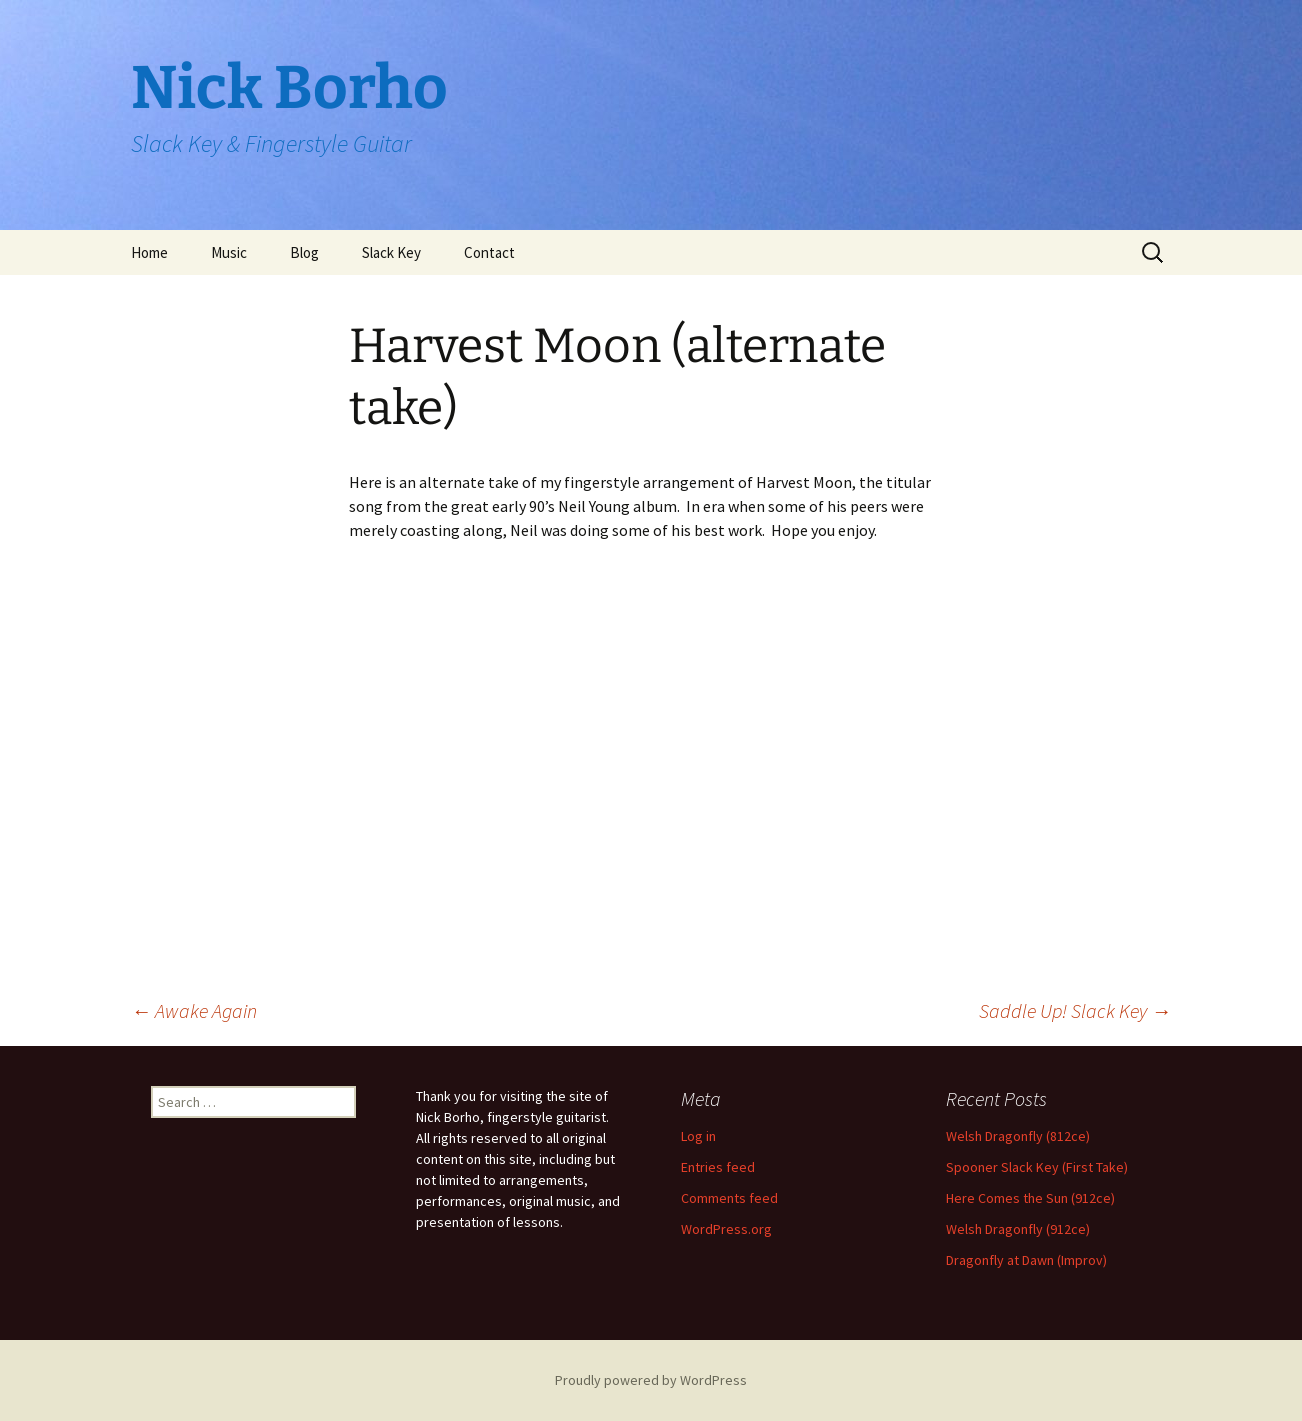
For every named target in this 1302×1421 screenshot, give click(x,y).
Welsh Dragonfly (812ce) (1018, 1136)
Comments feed (729, 1198)
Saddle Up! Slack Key (1075, 1010)
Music (229, 252)
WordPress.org (726, 1229)
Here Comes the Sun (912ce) (1030, 1198)
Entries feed (718, 1167)
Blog (304, 252)
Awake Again (194, 1010)
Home (149, 252)
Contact (489, 252)
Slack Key (391, 252)
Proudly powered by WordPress (651, 1380)
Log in (698, 1136)
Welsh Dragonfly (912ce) (1018, 1229)
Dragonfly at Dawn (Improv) (1026, 1260)
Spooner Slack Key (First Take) (1037, 1167)
